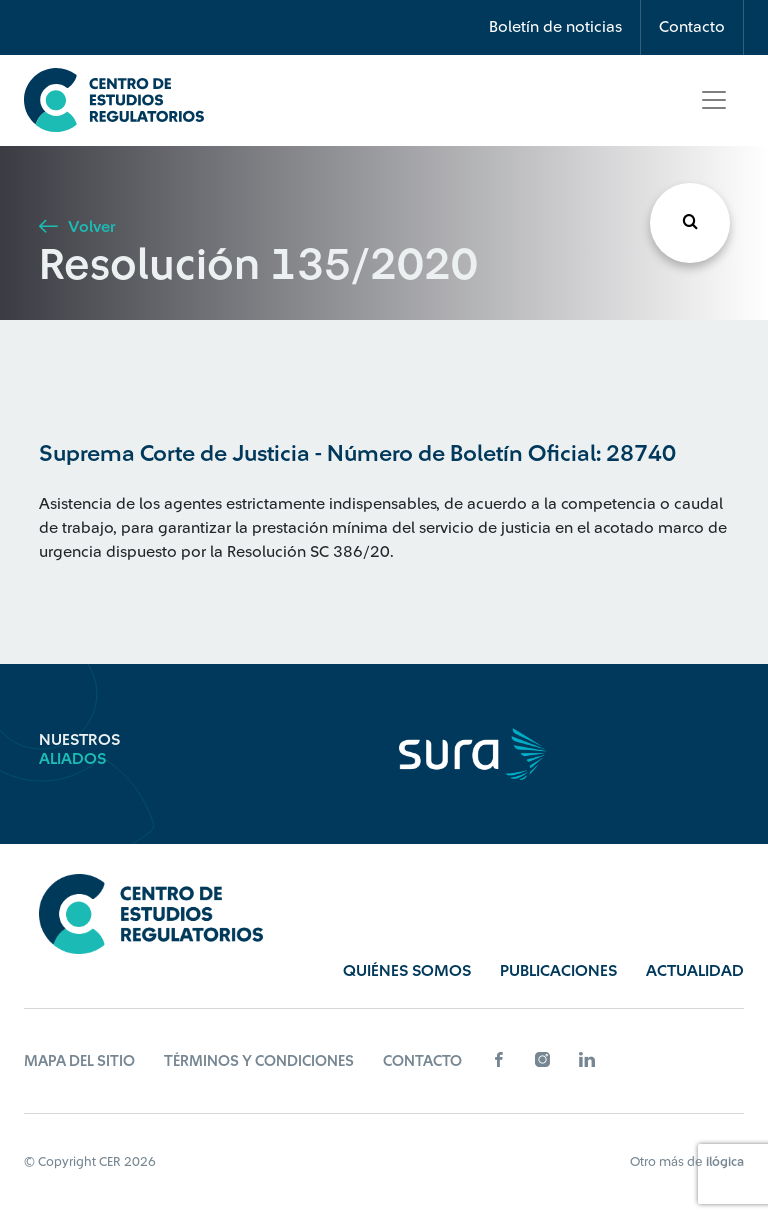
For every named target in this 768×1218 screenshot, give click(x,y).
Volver (77, 227)
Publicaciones (558, 971)
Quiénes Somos (407, 971)
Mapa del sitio (79, 1061)
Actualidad (695, 971)
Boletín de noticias (555, 27)
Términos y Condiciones (259, 1061)
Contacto (692, 27)
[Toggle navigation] (714, 100)
